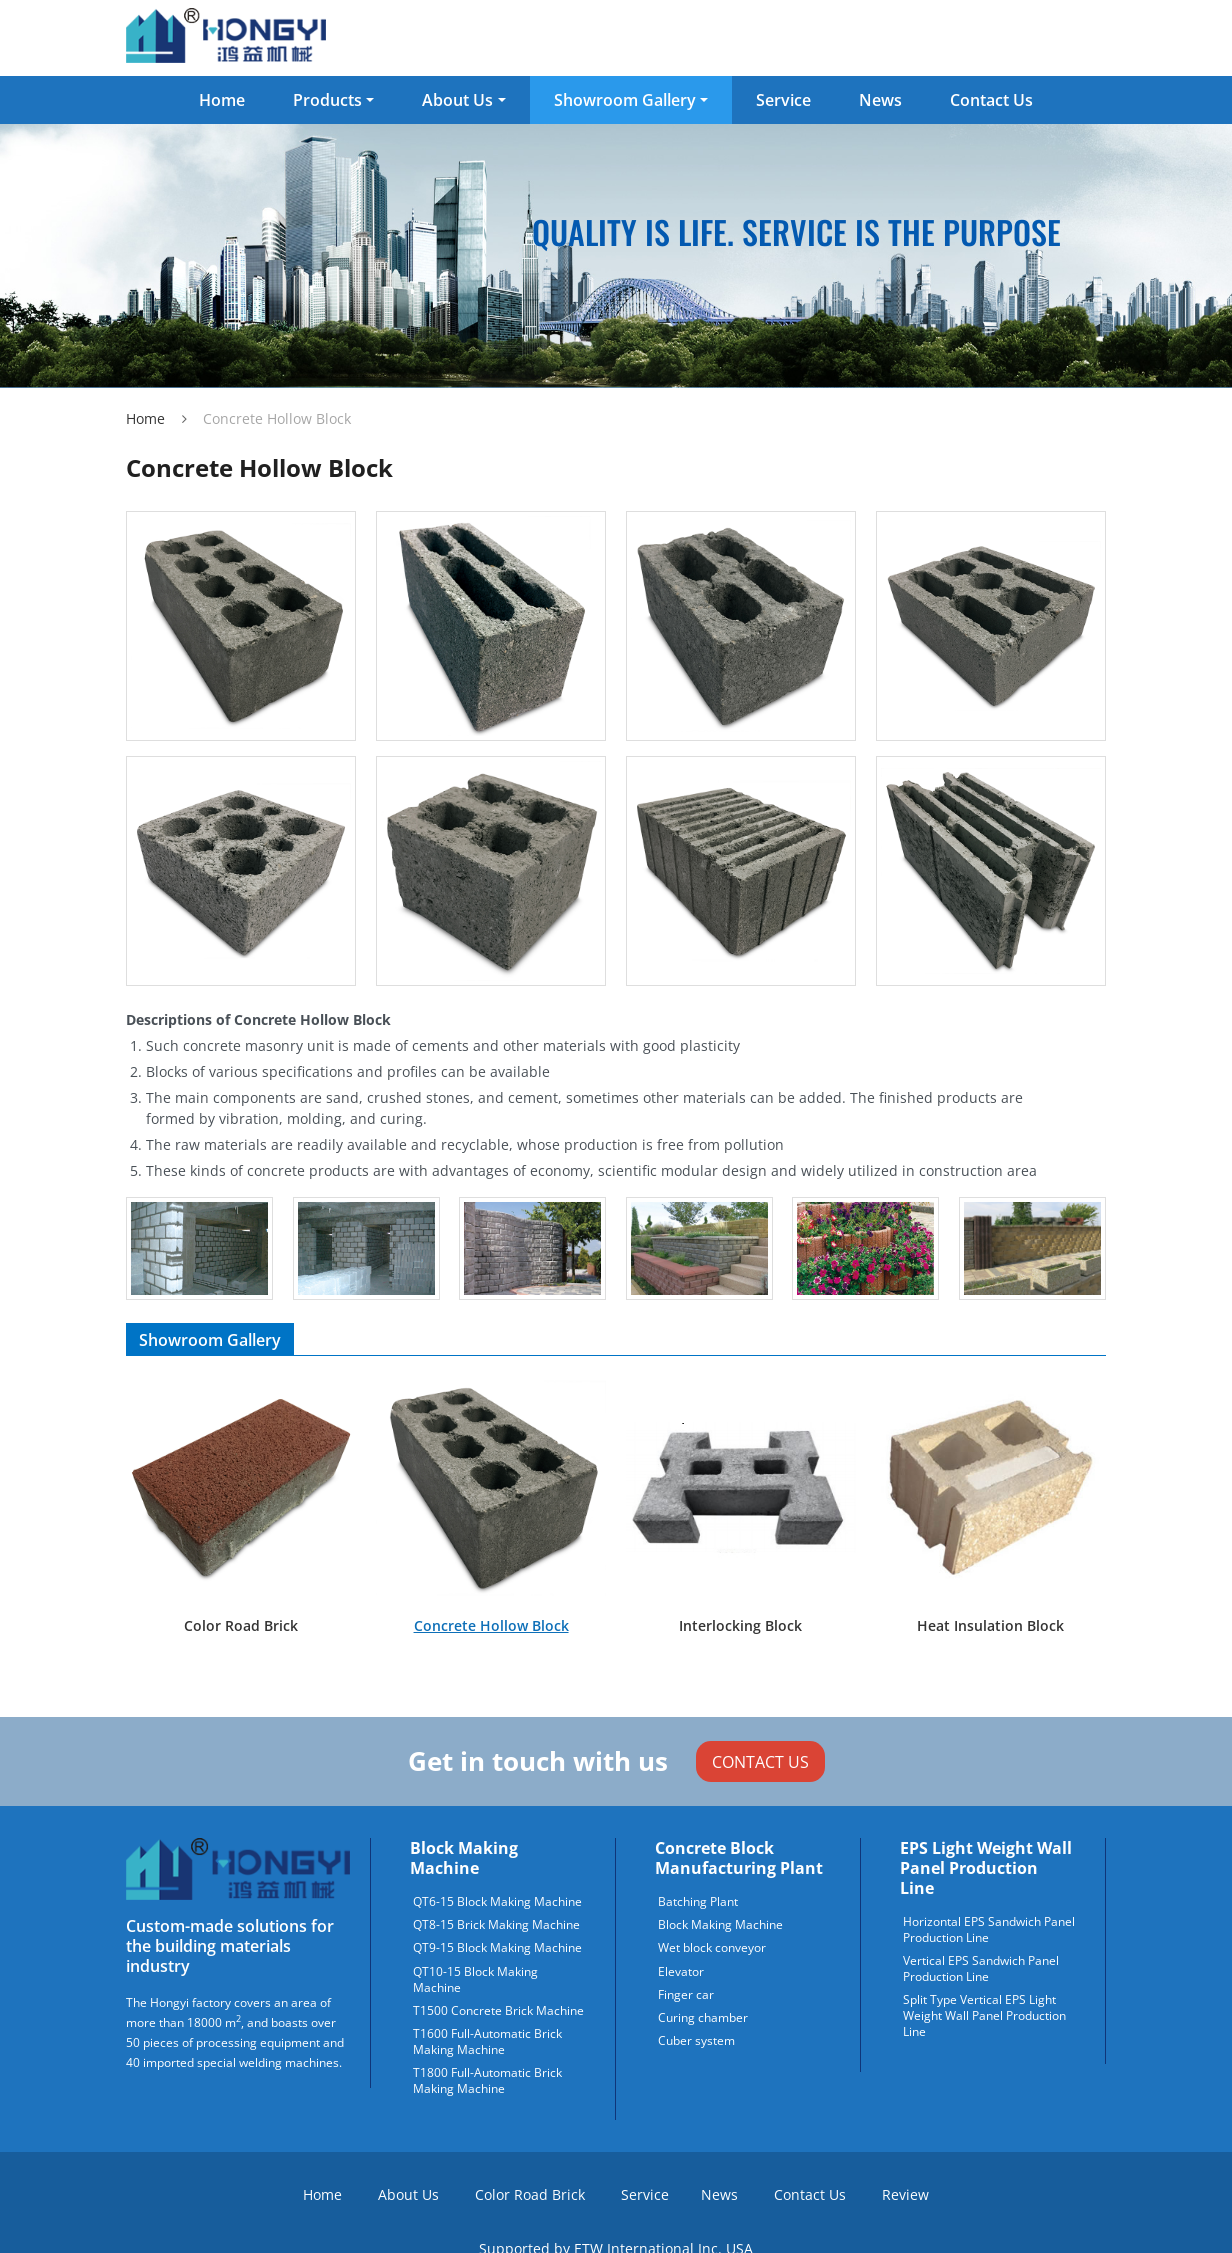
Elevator (681, 1972)
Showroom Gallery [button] (625, 100)
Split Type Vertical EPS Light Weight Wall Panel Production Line (984, 2016)
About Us (408, 2194)
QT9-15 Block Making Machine (497, 1948)
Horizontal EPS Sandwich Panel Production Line (989, 1930)
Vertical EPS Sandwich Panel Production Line (981, 1969)
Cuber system (696, 2041)
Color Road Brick (241, 1625)
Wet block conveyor (712, 1948)
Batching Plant (698, 1902)
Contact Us (991, 100)
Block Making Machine (464, 1858)
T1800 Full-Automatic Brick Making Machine (487, 2081)
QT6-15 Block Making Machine (497, 1902)
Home (222, 100)
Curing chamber (703, 2018)
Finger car (686, 1995)
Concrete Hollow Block (491, 1625)
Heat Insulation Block (990, 1625)
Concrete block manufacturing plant (739, 1858)
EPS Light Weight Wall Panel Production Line (986, 1868)
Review (905, 2194)
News (880, 100)
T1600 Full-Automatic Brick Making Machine (487, 2042)
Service (783, 100)
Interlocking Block (740, 1625)
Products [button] (327, 100)
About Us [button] (457, 100)
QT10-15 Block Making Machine (475, 1980)
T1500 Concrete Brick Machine (498, 2011)
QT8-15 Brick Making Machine (496, 1925)
